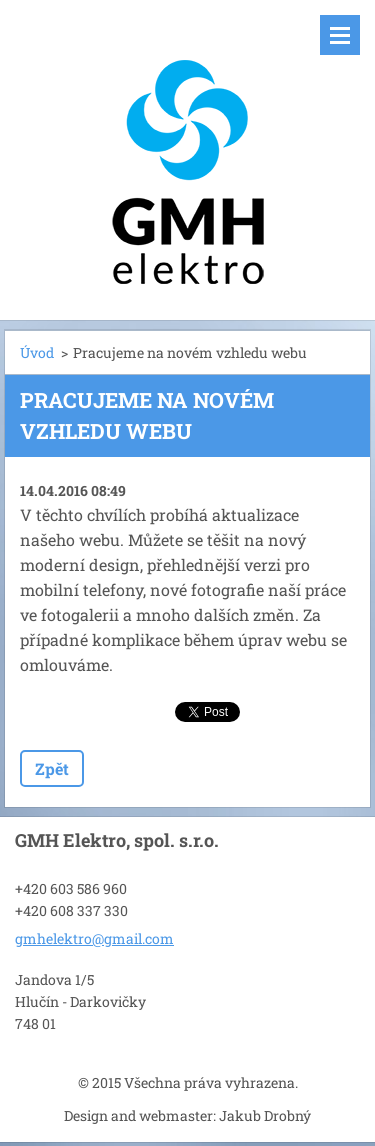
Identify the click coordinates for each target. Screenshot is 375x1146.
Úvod (37, 352)
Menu (340, 35)
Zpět (52, 768)
